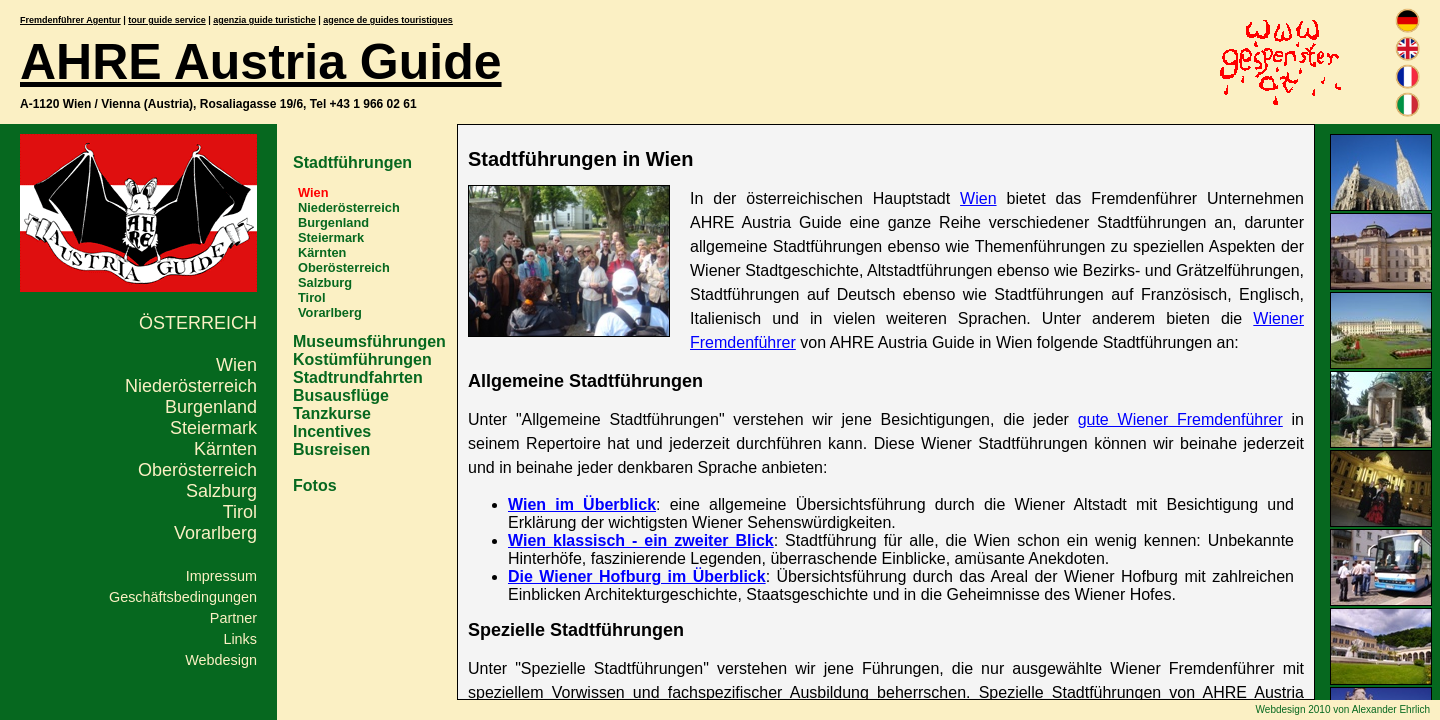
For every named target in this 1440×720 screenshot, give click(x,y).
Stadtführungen (352, 162)
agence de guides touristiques (388, 20)
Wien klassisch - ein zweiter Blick (641, 540)
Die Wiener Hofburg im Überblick (637, 576)
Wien (236, 365)
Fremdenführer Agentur (70, 20)
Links (240, 639)
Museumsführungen (369, 341)
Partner (233, 618)
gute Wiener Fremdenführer (1180, 419)
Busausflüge (341, 395)
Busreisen (331, 449)
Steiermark (213, 428)
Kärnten (225, 449)
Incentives (332, 431)
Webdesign (221, 660)
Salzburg (221, 491)
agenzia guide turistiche (264, 20)
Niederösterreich (191, 386)
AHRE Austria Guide (261, 62)
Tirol (240, 512)
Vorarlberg (215, 533)
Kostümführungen (362, 359)
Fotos (315, 485)
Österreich (198, 323)
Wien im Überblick (582, 504)
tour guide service (167, 20)
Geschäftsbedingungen (183, 597)
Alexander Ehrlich (1391, 709)
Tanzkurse (332, 413)
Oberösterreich (197, 470)
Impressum (221, 576)
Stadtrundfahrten (358, 377)
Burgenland (211, 407)
